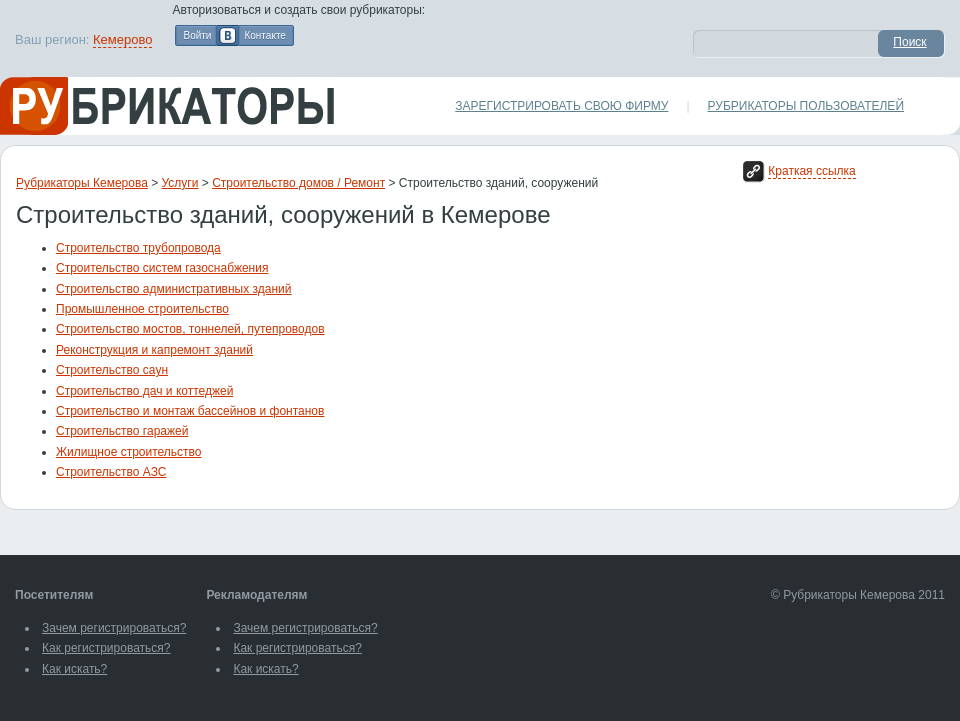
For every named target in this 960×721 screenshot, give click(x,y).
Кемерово (122, 39)
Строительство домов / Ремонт (298, 183)
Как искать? (74, 669)
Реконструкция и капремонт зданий (154, 350)
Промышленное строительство (142, 309)
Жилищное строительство (129, 452)
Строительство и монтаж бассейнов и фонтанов (190, 411)
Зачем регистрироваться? (114, 628)
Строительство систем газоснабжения (162, 268)
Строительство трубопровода (138, 248)
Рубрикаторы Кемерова (82, 183)
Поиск (909, 42)
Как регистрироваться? (106, 648)
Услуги (180, 183)
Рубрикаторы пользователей (806, 106)
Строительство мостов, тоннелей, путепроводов (190, 329)
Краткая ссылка (811, 171)
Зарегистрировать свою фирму (561, 106)
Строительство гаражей (122, 431)
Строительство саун (112, 370)
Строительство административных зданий (174, 289)
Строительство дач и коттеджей (144, 391)
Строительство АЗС (111, 472)
